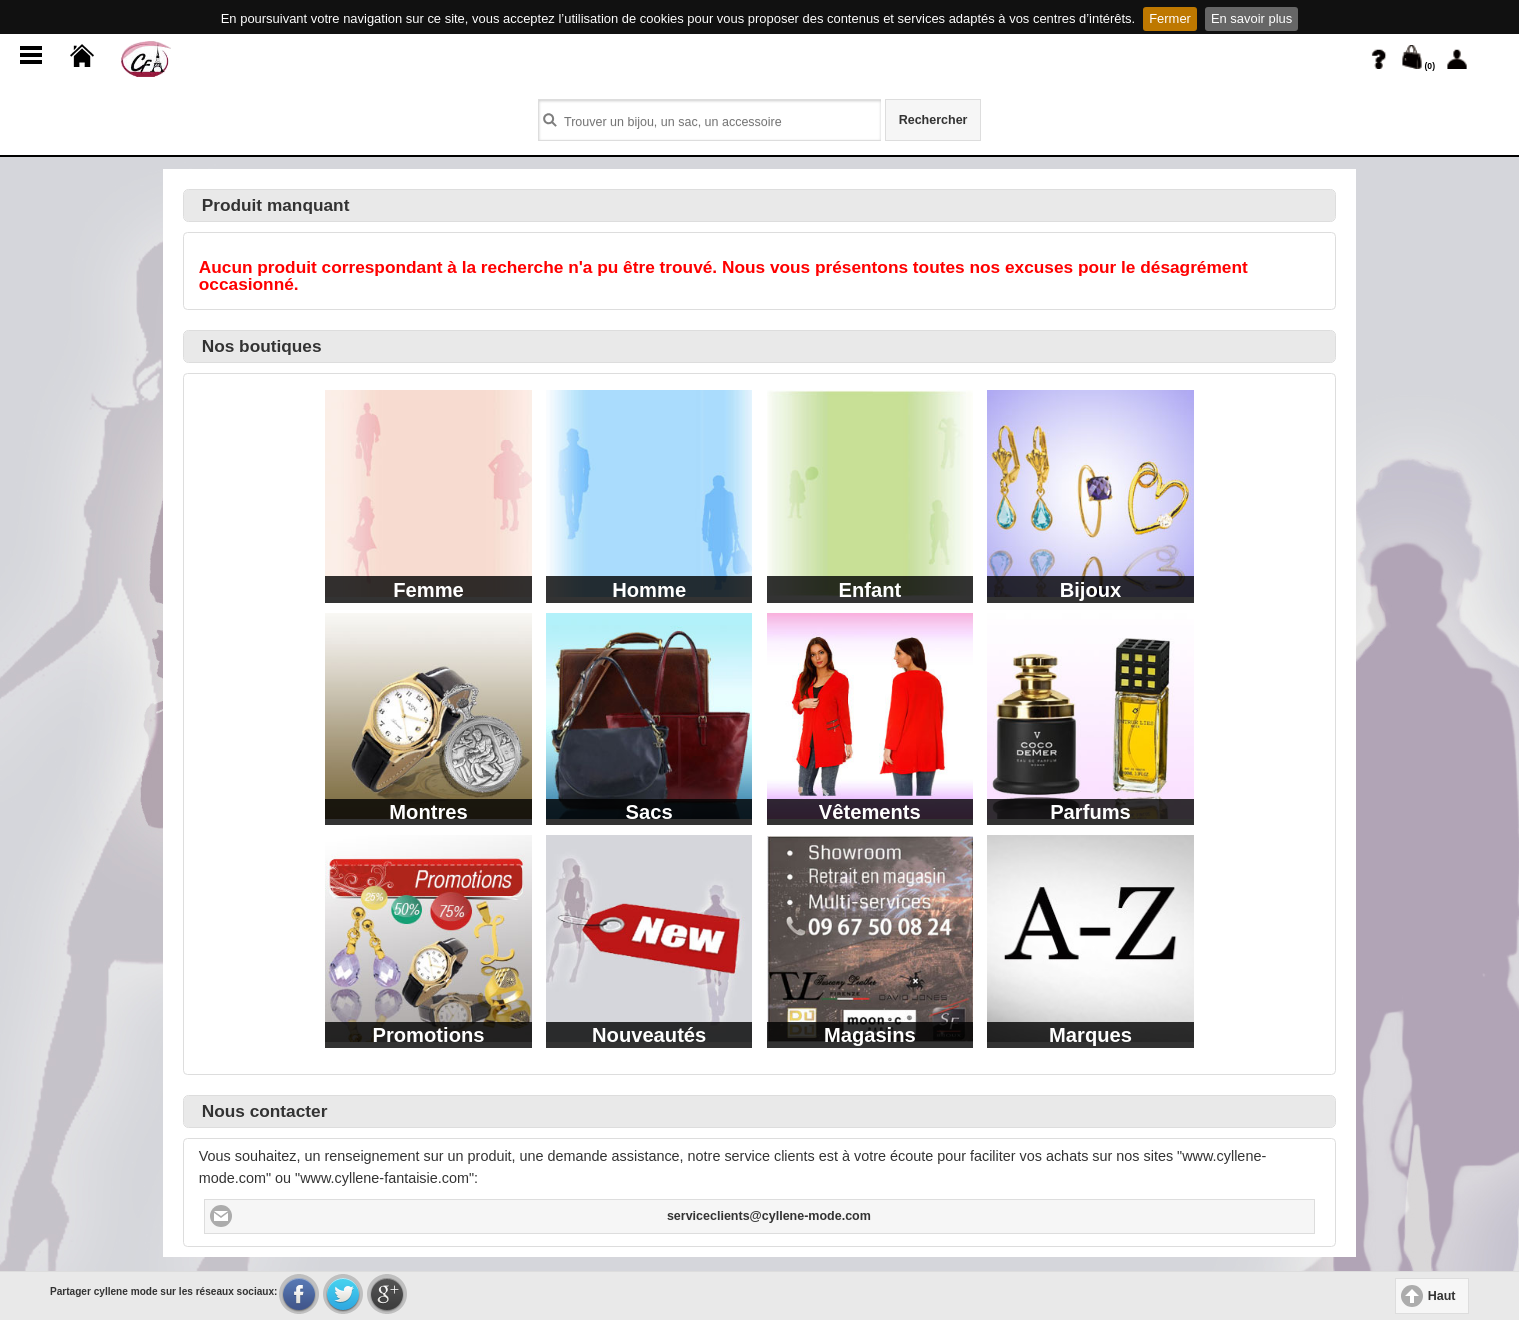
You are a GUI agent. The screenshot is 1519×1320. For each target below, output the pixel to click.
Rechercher (933, 120)
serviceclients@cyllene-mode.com (769, 1216)
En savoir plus (1251, 18)
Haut (1442, 1296)
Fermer (1170, 18)
